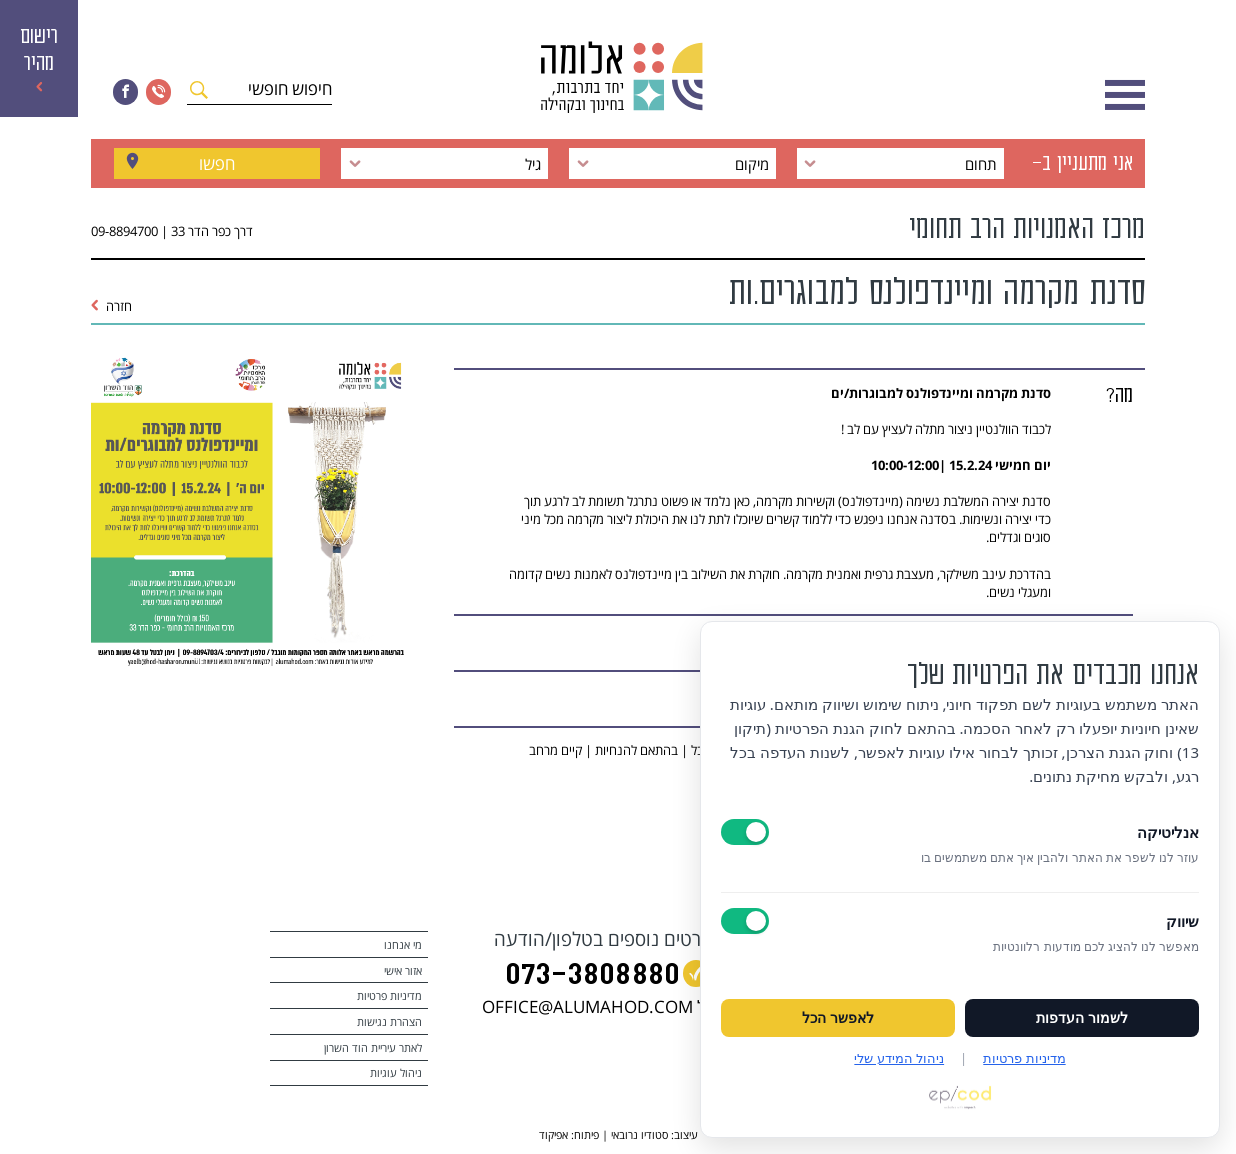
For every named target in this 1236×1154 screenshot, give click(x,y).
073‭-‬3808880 (592, 976)
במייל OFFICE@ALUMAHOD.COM (607, 1006)
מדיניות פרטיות (389, 995)
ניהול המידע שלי (899, 1058)
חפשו (217, 163)
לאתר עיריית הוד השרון (373, 1047)
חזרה (112, 306)
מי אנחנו (403, 944)
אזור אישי (403, 970)
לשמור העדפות (1082, 1018)
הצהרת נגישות (389, 1021)
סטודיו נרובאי (639, 1134)
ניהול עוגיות (396, 1072)
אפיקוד (553, 1134)
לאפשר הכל (838, 1018)
